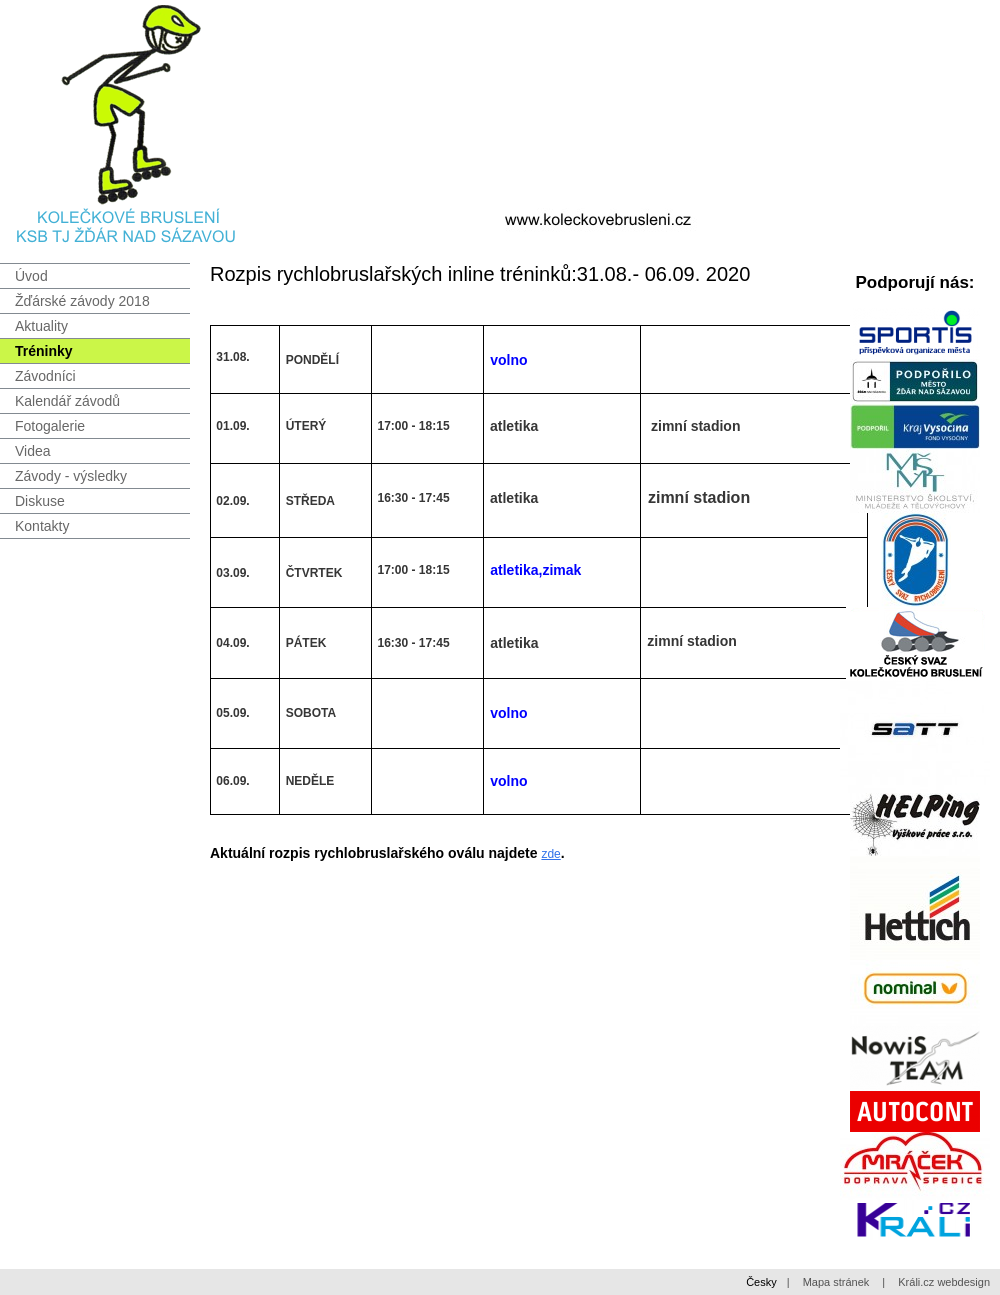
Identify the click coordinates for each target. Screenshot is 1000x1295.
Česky (761, 1282)
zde (550, 854)
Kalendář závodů (67, 401)
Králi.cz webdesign (944, 1282)
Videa (33, 451)
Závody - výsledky (71, 476)
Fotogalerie (50, 426)
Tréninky (44, 351)
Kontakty (42, 526)
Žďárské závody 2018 (82, 301)
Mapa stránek (836, 1282)
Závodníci (45, 376)
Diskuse (40, 501)
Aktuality (41, 326)
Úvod (31, 276)
